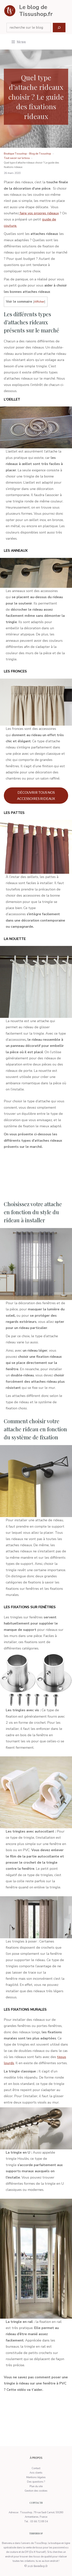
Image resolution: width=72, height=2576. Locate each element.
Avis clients (36, 2472)
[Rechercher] (59, 27)
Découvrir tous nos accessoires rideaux (36, 795)
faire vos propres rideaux (39, 213)
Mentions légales (36, 2477)
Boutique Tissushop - (16, 153)
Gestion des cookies (36, 2491)
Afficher (39, 302)
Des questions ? (36, 2481)
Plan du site (36, 2486)
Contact (36, 2468)
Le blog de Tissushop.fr (36, 10)
